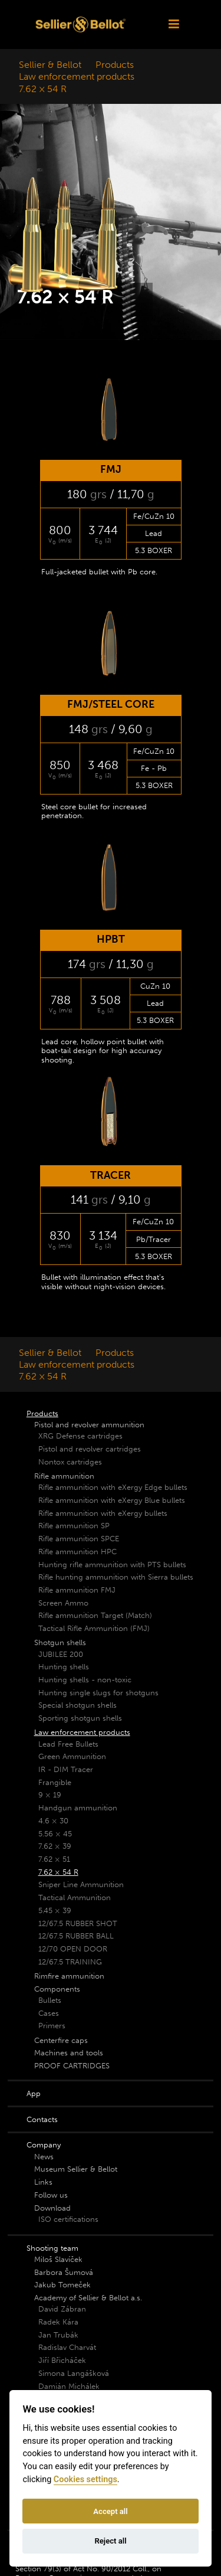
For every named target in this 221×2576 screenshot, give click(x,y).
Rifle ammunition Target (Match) (95, 1615)
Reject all (110, 2540)
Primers (51, 2025)
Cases (48, 2013)
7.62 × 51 (54, 1859)
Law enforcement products (76, 76)
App (34, 2093)
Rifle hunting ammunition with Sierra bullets (115, 1577)
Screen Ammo (63, 1602)
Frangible (54, 1782)
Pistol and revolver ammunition (89, 1424)
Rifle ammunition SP (74, 1525)
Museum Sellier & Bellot (75, 2169)
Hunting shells (63, 1666)
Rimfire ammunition (69, 1976)
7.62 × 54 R (43, 88)
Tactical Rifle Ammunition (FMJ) (94, 1628)
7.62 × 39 (54, 1846)
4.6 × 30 (53, 1820)
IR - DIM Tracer (65, 1769)
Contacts (42, 2119)
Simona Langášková (73, 2373)
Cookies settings (85, 2479)
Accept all (110, 2511)
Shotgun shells (60, 1642)
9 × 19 (49, 1794)
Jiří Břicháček (62, 2360)
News (44, 2156)
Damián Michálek (69, 2386)
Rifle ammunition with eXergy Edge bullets (112, 1487)
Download (52, 2208)
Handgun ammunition (77, 1807)
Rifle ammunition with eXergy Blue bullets (111, 1500)
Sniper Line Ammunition (81, 1884)
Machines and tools (68, 2052)
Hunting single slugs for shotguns (98, 1692)
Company (44, 2144)
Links (43, 2182)
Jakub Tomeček (62, 2284)
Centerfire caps (61, 2040)
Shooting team (52, 2248)
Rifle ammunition (64, 1476)
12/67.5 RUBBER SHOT (77, 1923)
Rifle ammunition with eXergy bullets (102, 1513)
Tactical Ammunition (74, 1897)
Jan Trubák (58, 2334)
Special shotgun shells (77, 1705)
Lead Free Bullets (68, 1744)
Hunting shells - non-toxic (84, 1679)
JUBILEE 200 (60, 1654)
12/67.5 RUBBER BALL (76, 1935)
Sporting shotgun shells (80, 1718)
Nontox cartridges (70, 1461)
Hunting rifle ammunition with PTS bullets (112, 1564)
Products (114, 64)
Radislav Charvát (67, 2347)
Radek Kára (58, 2321)
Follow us (51, 2195)
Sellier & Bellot (50, 64)
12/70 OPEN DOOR (72, 1948)
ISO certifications (68, 2219)
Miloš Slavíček (58, 2259)
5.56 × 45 (55, 1833)
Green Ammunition (72, 1756)
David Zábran (62, 2308)
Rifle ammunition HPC (77, 1551)
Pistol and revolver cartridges (89, 1448)
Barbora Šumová (63, 2272)
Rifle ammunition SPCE (78, 1538)
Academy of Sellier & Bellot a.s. (88, 2297)
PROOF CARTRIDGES (72, 2065)
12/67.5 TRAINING (70, 1961)
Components (57, 1989)
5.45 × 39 (54, 1910)
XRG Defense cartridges (80, 1435)
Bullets (49, 2000)
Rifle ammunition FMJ (77, 1590)
